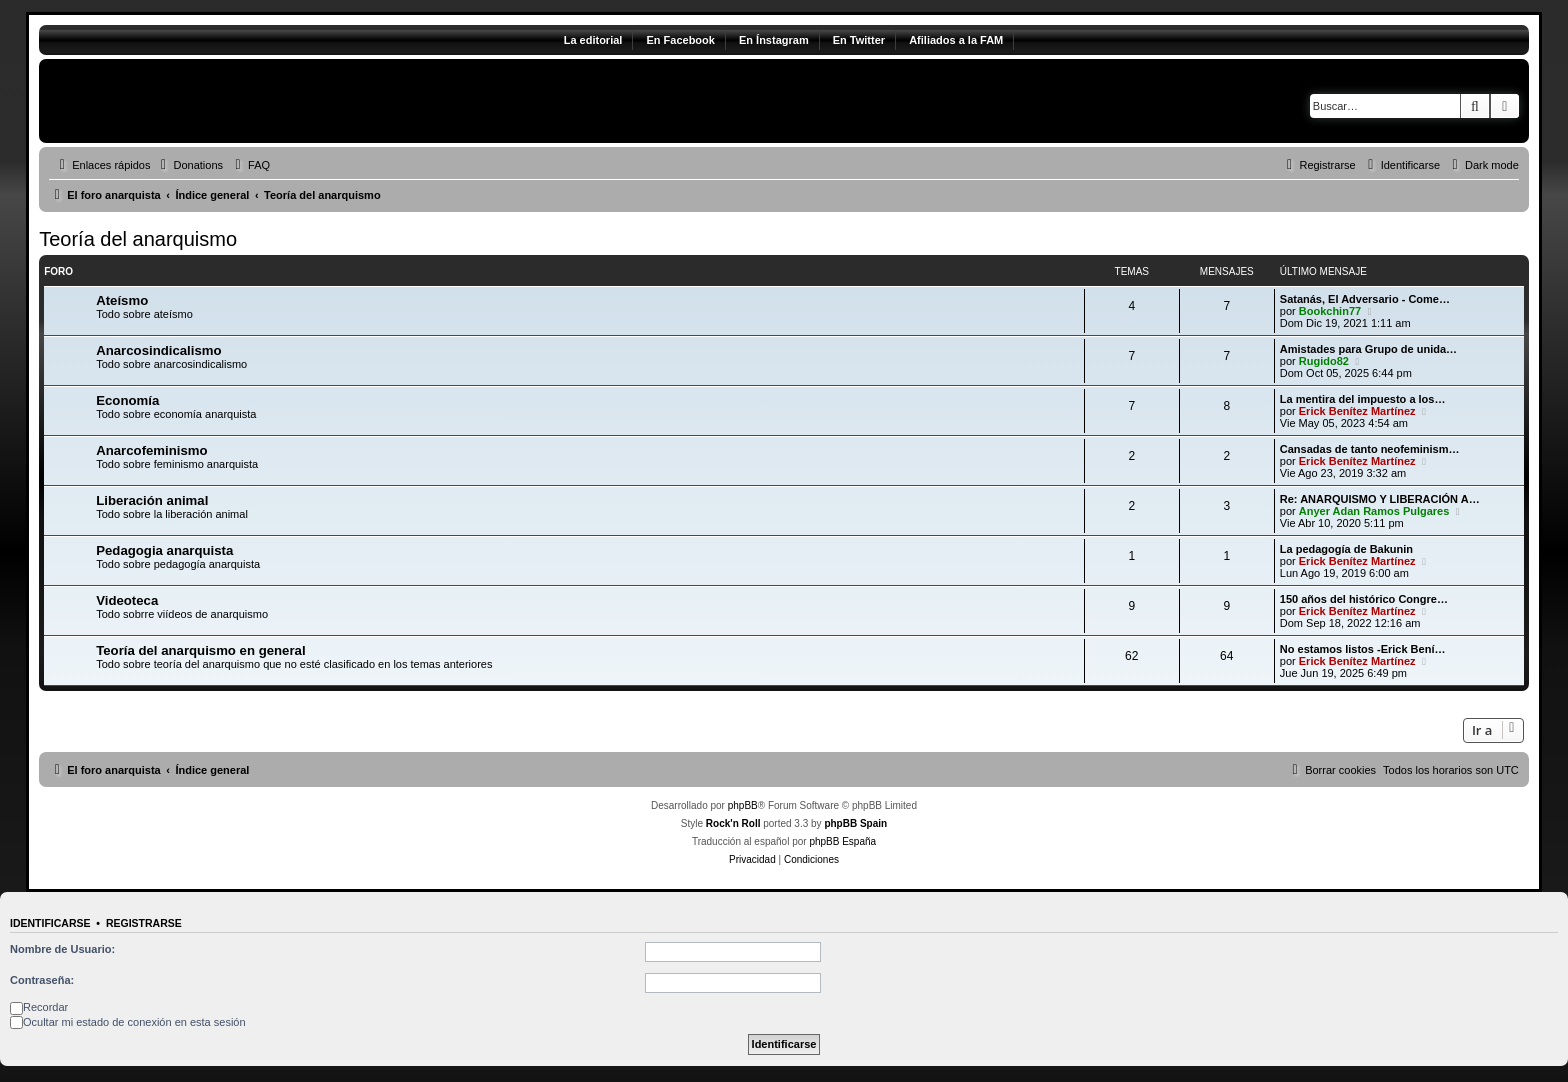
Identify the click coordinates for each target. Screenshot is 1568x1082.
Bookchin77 (1330, 311)
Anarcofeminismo (151, 450)
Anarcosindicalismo (158, 350)
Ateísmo (122, 300)
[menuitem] (189, 165)
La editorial (593, 40)
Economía (127, 400)
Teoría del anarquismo (138, 239)
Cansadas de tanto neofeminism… (1370, 449)
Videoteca (127, 600)
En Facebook (680, 40)
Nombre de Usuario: (62, 949)
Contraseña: (42, 980)
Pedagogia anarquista (164, 550)
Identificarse (50, 923)
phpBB (743, 805)
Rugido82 (1324, 361)
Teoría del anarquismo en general (200, 650)
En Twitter (859, 40)
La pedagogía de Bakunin (1346, 549)
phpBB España (842, 841)
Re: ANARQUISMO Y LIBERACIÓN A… (1380, 499)
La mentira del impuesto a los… (1363, 399)
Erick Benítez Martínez (1357, 411)
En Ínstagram (774, 40)
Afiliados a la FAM (956, 40)
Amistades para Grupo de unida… (1368, 349)
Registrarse (144, 923)
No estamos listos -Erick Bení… (1363, 649)
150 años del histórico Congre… (1364, 599)
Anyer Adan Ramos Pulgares (1374, 511)
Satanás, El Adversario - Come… (1365, 299)
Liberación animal (152, 500)
